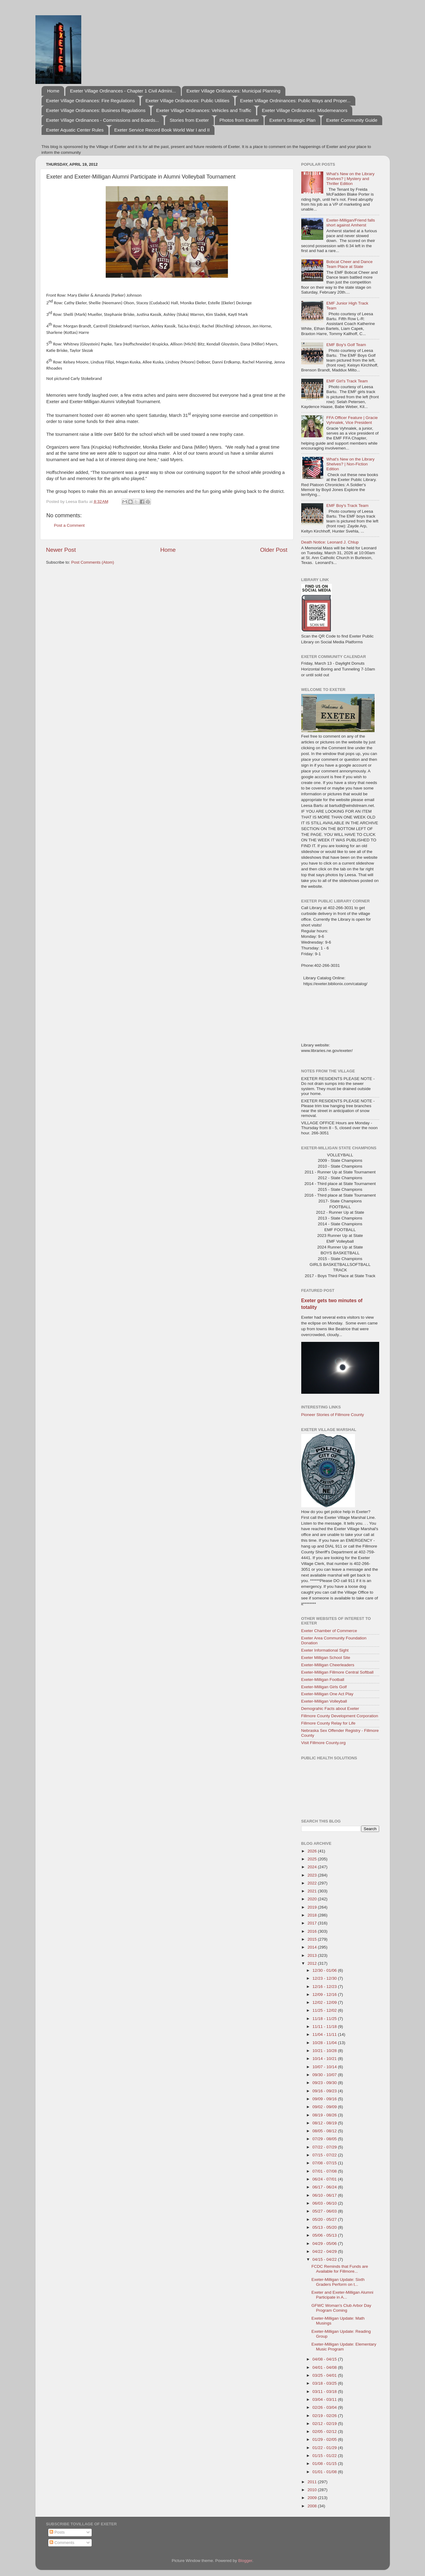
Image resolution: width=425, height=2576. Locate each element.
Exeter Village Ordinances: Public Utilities (187, 100)
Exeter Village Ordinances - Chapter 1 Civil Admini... (123, 90)
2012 (312, 1963)
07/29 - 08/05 (325, 2139)
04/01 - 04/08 (325, 2367)
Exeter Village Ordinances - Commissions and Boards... (102, 120)
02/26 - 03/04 (325, 2407)
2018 (312, 1915)
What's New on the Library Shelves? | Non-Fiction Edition (350, 464)
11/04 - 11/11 (325, 2034)
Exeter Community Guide (351, 120)
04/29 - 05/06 (325, 2243)
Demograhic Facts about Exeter (330, 1708)
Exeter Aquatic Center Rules (75, 129)
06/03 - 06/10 (325, 2203)
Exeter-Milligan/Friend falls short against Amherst (350, 222)
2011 (312, 2482)
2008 (312, 2506)
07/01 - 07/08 (325, 2171)
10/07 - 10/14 (325, 2067)
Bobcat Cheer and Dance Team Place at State (349, 264)
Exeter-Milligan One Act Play (327, 1694)
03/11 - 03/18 (325, 2391)
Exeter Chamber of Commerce (329, 1630)
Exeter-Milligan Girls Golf (324, 1687)
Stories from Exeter (189, 120)
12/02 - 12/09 (325, 2002)
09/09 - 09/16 (325, 2099)
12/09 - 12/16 (325, 1994)
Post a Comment (69, 525)
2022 (312, 1883)
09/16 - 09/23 (325, 2091)
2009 (312, 2497)
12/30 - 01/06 (325, 1970)
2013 (312, 1955)
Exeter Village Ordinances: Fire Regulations (90, 100)
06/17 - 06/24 (325, 2187)
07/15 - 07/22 (325, 2155)
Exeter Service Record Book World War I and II (162, 129)
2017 (312, 1923)
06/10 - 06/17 (325, 2195)
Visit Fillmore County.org (323, 1742)
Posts (57, 2532)
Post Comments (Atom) (92, 562)
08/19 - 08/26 (325, 2115)
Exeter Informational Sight (325, 1650)
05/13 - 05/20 (325, 2227)
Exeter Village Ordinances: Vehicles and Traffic (203, 110)
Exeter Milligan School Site (325, 1657)
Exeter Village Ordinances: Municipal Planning (233, 90)
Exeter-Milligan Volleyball (324, 1701)
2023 (312, 1875)
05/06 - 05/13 (325, 2235)
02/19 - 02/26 (325, 2415)
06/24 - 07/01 (325, 2179)
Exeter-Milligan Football (322, 1679)
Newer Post (61, 550)
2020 (312, 1899)
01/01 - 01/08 (325, 2471)
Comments (61, 2542)
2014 (312, 1947)
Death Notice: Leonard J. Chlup (330, 542)
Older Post (273, 550)
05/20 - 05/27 (325, 2219)
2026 (312, 1851)
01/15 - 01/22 (325, 2455)
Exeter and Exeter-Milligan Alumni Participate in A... (342, 2295)
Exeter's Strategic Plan (292, 120)
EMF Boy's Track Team (347, 505)
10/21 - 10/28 (325, 2050)
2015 (312, 1939)
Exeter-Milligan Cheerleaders (327, 1665)
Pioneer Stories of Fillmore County (332, 1414)
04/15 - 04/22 (325, 2259)
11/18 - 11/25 (325, 2018)
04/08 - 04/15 (325, 2359)
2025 (312, 1859)
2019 (312, 1907)
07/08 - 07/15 (325, 2163)
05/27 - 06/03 (325, 2211)
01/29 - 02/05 (325, 2439)
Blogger (245, 2560)
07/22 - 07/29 (325, 2147)
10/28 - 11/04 (325, 2042)
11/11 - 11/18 (325, 2026)
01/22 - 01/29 (325, 2447)
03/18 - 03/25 (325, 2383)
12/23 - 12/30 (325, 1978)
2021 (312, 1891)
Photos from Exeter (238, 120)
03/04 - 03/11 (325, 2399)
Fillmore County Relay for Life (328, 1723)
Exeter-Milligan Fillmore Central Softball (337, 1672)
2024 (312, 1867)
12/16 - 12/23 (325, 1986)
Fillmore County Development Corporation (339, 1716)
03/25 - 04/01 (325, 2375)
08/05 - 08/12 (325, 2131)
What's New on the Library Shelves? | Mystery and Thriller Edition (350, 179)
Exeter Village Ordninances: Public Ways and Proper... (295, 100)
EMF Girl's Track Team (347, 381)
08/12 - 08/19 (325, 2123)
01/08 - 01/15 (325, 2463)
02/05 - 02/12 (325, 2431)
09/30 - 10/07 (325, 2074)
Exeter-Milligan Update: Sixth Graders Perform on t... (338, 2282)
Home (53, 90)
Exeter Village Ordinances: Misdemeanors (304, 110)
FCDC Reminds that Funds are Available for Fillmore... (339, 2269)
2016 (312, 1931)
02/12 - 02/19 (325, 2423)
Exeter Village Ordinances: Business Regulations (96, 110)
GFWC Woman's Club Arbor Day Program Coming (341, 2308)
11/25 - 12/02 (325, 2010)
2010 (312, 2489)
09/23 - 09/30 (325, 2082)
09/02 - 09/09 (325, 2107)
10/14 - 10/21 (325, 2058)
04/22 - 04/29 (325, 2251)
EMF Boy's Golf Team (346, 344)
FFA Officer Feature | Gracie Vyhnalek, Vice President (352, 420)
